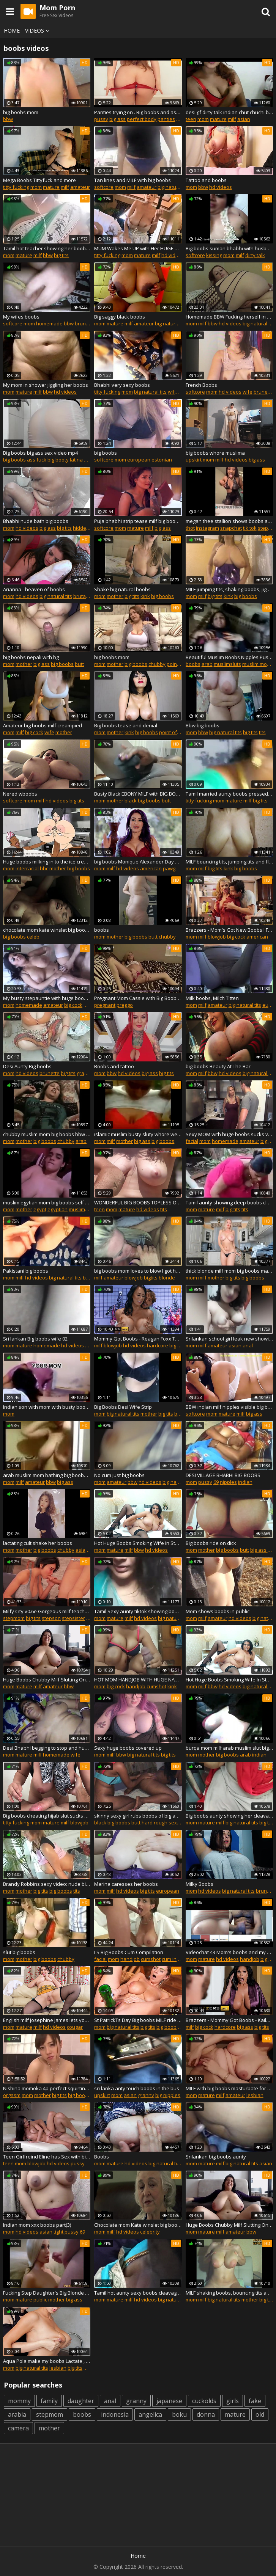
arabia (17, 2414)
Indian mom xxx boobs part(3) (37, 2224)
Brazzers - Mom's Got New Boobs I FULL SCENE (229, 929)
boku (179, 2414)
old (259, 2414)
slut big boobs (19, 1952)
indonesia (115, 2414)
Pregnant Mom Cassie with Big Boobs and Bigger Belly (137, 998)
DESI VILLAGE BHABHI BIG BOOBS (223, 1475)
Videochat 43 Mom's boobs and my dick (229, 1952)
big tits (61, 255)
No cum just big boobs (119, 1475)
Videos (38, 30)
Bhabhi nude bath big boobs (35, 521)
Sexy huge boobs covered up (128, 1747)
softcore (104, 187)
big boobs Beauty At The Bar (218, 1066)
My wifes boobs (21, 316)
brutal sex (84, 596)
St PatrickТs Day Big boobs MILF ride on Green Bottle (137, 2020)
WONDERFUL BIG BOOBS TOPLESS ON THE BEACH (137, 1202)
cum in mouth (177, 1959)
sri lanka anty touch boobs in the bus (136, 2088)
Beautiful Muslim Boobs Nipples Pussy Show (229, 657)
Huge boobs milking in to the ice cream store (46, 861)
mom (203, 119)
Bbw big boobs (202, 725)
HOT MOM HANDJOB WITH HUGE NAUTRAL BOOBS (137, 1679)
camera (18, 2428)
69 (216, 1482)
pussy (101, 119)
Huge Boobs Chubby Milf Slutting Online (46, 1679)
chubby (157, 664)
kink (145, 596)
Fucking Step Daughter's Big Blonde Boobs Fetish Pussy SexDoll (46, 2292)
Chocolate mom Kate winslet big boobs (137, 2224)
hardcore (157, 1345)
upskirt (194, 459)
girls (232, 2401)
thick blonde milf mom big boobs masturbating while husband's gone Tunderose (229, 1270)
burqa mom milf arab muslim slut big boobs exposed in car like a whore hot (229, 1747)
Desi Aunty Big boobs (27, 1066)
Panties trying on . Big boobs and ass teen (137, 112)
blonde (167, 1277)
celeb (33, 936)
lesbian (254, 2095)
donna (206, 2414)
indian (245, 1482)
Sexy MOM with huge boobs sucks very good (229, 1134)
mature (218, 119)
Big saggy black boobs (119, 316)
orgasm (12, 2095)
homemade (49, 323)
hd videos (220, 187)
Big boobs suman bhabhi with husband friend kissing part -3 (229, 248)
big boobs (14, 459)
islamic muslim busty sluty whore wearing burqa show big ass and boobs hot (137, 1134)
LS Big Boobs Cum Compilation (128, 1952)
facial (192, 1141)
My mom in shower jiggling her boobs (45, 384)
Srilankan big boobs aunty (216, 2156)
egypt (39, 1209)
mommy (19, 2401)
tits (262, 732)
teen (191, 119)
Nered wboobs (20, 793)
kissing (214, 255)
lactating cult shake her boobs (37, 1543)
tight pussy (66, 2231)
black (131, 800)
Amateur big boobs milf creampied (42, 725)
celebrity (150, 2231)
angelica (150, 2414)
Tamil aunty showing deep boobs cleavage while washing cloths (229, 1202)
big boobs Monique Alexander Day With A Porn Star (137, 861)
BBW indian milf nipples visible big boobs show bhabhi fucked (229, 1406)
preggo (125, 1005)
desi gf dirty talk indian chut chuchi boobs (229, 112)
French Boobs (201, 384)
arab (207, 664)
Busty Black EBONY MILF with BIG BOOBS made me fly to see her (137, 793)
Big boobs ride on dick (211, 1543)
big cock (34, 732)
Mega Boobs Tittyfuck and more (39, 180)
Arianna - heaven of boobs (34, 589)
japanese (169, 2401)
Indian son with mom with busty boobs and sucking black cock (46, 1406)
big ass (117, 119)
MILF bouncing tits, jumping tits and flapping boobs (229, 861)
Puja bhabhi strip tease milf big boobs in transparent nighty (137, 521)
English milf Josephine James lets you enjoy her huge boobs (46, 2020)
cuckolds (204, 2401)
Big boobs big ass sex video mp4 (40, 452)
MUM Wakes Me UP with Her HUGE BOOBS (137, 248)
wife (173, 391)
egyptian (57, 1209)
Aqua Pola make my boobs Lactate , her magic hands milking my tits (46, 2361)
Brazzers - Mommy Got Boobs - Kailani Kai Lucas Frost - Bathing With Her (229, 2020)
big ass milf (263, 1549)
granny (85, 1073)
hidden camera (90, 527)
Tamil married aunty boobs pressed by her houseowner (229, 793)
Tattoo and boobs (206, 180)
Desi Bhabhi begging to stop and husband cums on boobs (46, 1747)
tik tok (250, 527)
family (49, 2401)
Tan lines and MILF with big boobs (132, 180)
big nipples (167, 2095)
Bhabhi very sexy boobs (122, 384)
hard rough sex (159, 1822)
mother (115, 596)
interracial (27, 868)
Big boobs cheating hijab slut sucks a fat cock (46, 1815)
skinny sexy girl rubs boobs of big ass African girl (137, 1815)
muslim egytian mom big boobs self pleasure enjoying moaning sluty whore (46, 1202)
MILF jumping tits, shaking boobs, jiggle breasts (229, 589)
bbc (44, 868)
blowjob (217, 936)
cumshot (156, 1686)
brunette (85, 323)
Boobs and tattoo (114, 1066)
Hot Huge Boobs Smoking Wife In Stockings (137, 1543)
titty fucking (16, 187)
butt (79, 664)
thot (190, 527)
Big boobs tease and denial (125, 725)
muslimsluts (227, 664)
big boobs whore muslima (215, 452)
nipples (228, 1482)
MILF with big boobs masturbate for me (229, 2088)
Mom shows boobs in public (217, 1611)
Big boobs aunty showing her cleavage (229, 1815)
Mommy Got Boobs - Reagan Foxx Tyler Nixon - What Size (137, 1338)
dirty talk (255, 255)
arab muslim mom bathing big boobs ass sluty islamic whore (46, 1475)
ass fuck (36, 459)
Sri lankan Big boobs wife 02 (35, 1338)
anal (248, 1345)
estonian (161, 459)
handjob (135, 1686)
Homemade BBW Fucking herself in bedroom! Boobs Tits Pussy (229, 316)
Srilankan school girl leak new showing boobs (229, 1338)
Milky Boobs (199, 1884)
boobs (193, 664)
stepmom (14, 1618)
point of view (181, 664)
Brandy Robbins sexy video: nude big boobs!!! (46, 1884)
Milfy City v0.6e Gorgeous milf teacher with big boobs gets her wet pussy (46, 1611)
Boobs (101, 2156)
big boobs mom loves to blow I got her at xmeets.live (137, 1270)
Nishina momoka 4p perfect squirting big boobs (46, 2088)
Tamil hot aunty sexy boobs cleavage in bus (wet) (137, 2292)
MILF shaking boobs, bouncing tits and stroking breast (229, 2292)
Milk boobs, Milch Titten (212, 998)
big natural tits (174, 187)
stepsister (73, 1618)
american (151, 868)
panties (166, 119)
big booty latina (65, 459)
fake (255, 2401)
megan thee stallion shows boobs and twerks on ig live (229, 521)
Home (12, 30)
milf (232, 119)
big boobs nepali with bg (31, 657)
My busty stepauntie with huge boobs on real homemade (46, 998)
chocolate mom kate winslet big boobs (46, 929)
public (40, 2299)
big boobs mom (20, 112)
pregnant (104, 1005)
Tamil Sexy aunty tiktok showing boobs (137, 1611)
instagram (207, 527)
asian (243, 119)
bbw (8, 119)
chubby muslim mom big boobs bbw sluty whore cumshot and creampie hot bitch (46, 1134)
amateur (80, 187)
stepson (51, 1618)
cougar (75, 2026)
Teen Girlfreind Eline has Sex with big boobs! (46, 2156)
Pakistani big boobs (25, 1270)
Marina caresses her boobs (126, 1884)
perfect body (141, 119)
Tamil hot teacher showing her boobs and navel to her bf (46, 248)
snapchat (231, 527)
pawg (169, 868)
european (138, 459)
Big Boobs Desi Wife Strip (123, 1406)
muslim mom (256, 664)
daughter (81, 2401)
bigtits (151, 1277)
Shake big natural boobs (122, 589)
